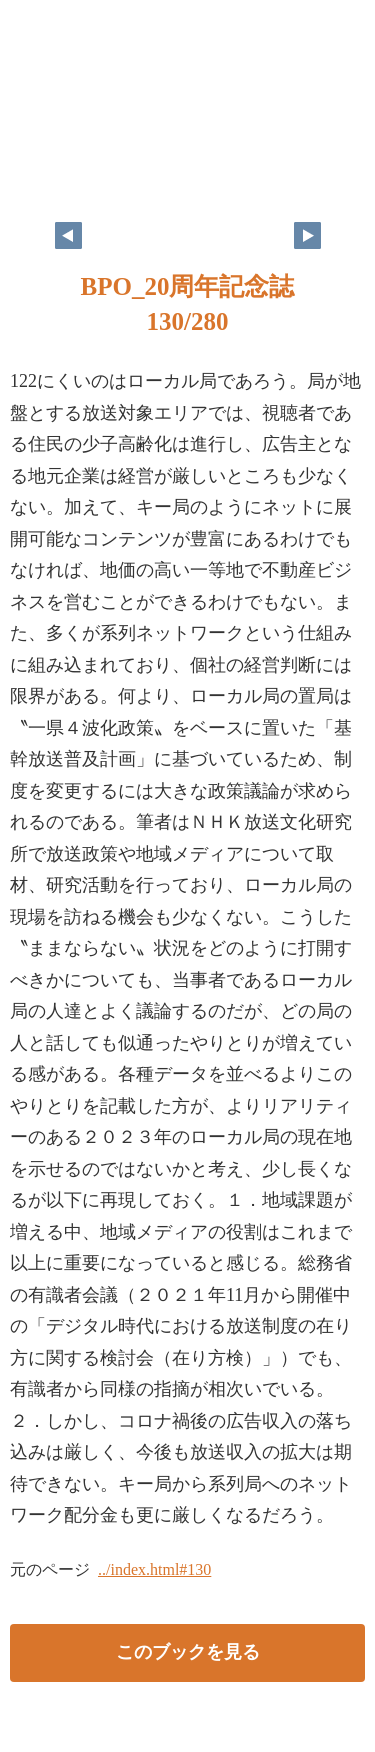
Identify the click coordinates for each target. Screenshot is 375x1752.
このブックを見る (188, 1652)
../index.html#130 (154, 1569)
